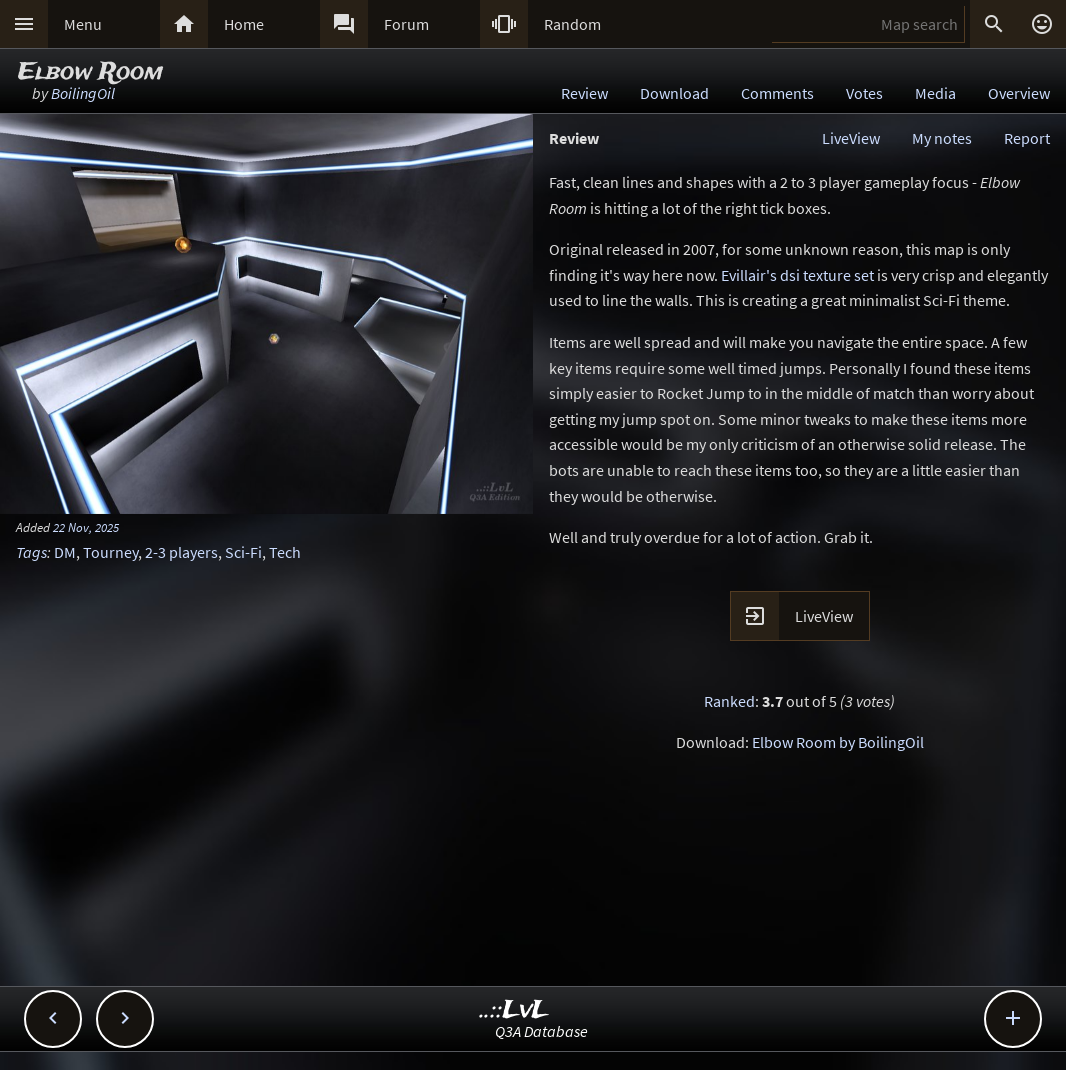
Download (674, 93)
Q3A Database (541, 1031)
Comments (777, 93)
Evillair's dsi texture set (797, 275)
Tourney (110, 552)
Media (935, 93)
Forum (406, 24)
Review (584, 93)
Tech (285, 552)
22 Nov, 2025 (86, 527)
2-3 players (181, 552)
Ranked (729, 701)
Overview (1019, 93)
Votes (864, 93)
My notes (942, 138)
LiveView (851, 138)
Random (572, 24)
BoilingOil (83, 93)
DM (65, 552)
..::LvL (514, 1010)
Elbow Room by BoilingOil (838, 742)
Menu (83, 24)
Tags (31, 552)
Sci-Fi (243, 552)
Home (244, 24)
